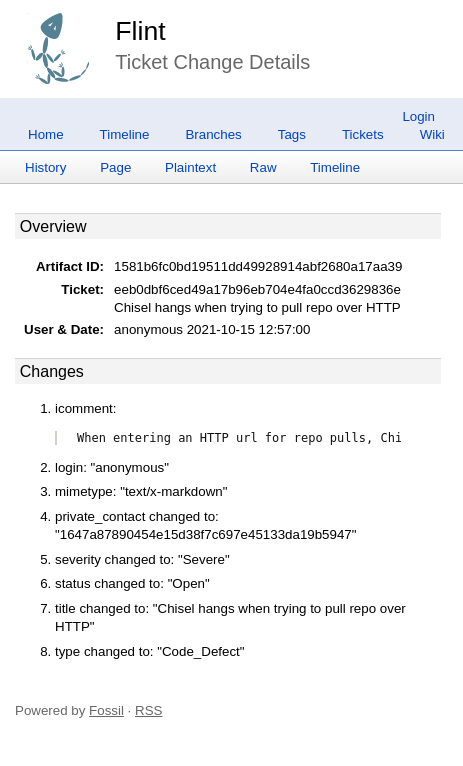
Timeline (125, 134)
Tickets (363, 134)
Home (46, 134)
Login (418, 116)
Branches (213, 134)
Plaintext (190, 167)
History (45, 167)
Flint (140, 31)
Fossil (106, 710)
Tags (292, 134)
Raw (263, 167)
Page (115, 167)
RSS (148, 710)
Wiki (432, 134)
